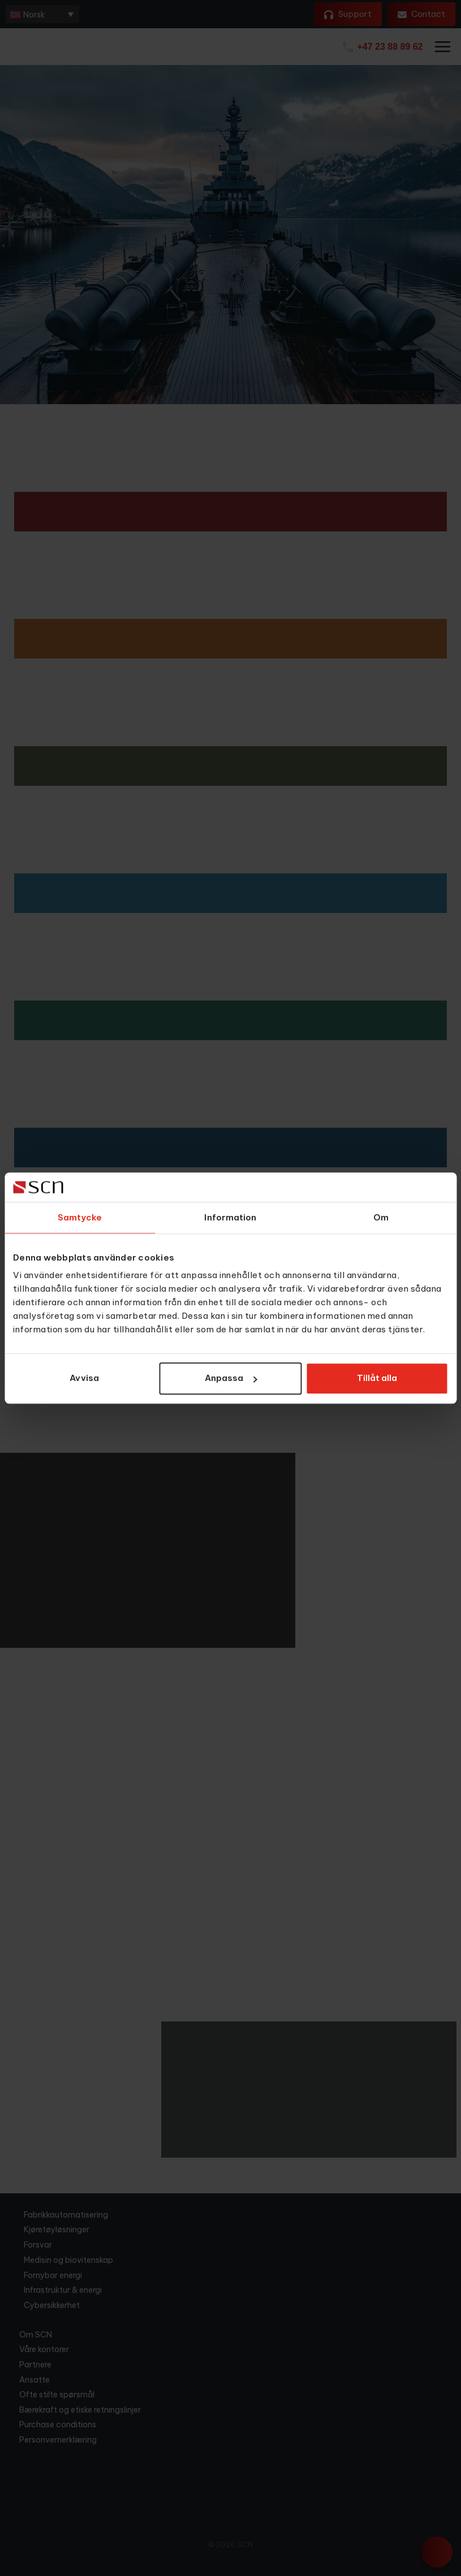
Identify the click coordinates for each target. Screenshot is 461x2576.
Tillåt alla (377, 1378)
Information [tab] (230, 1217)
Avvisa (84, 1378)
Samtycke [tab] (80, 1217)
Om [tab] (381, 1217)
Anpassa (231, 1378)
